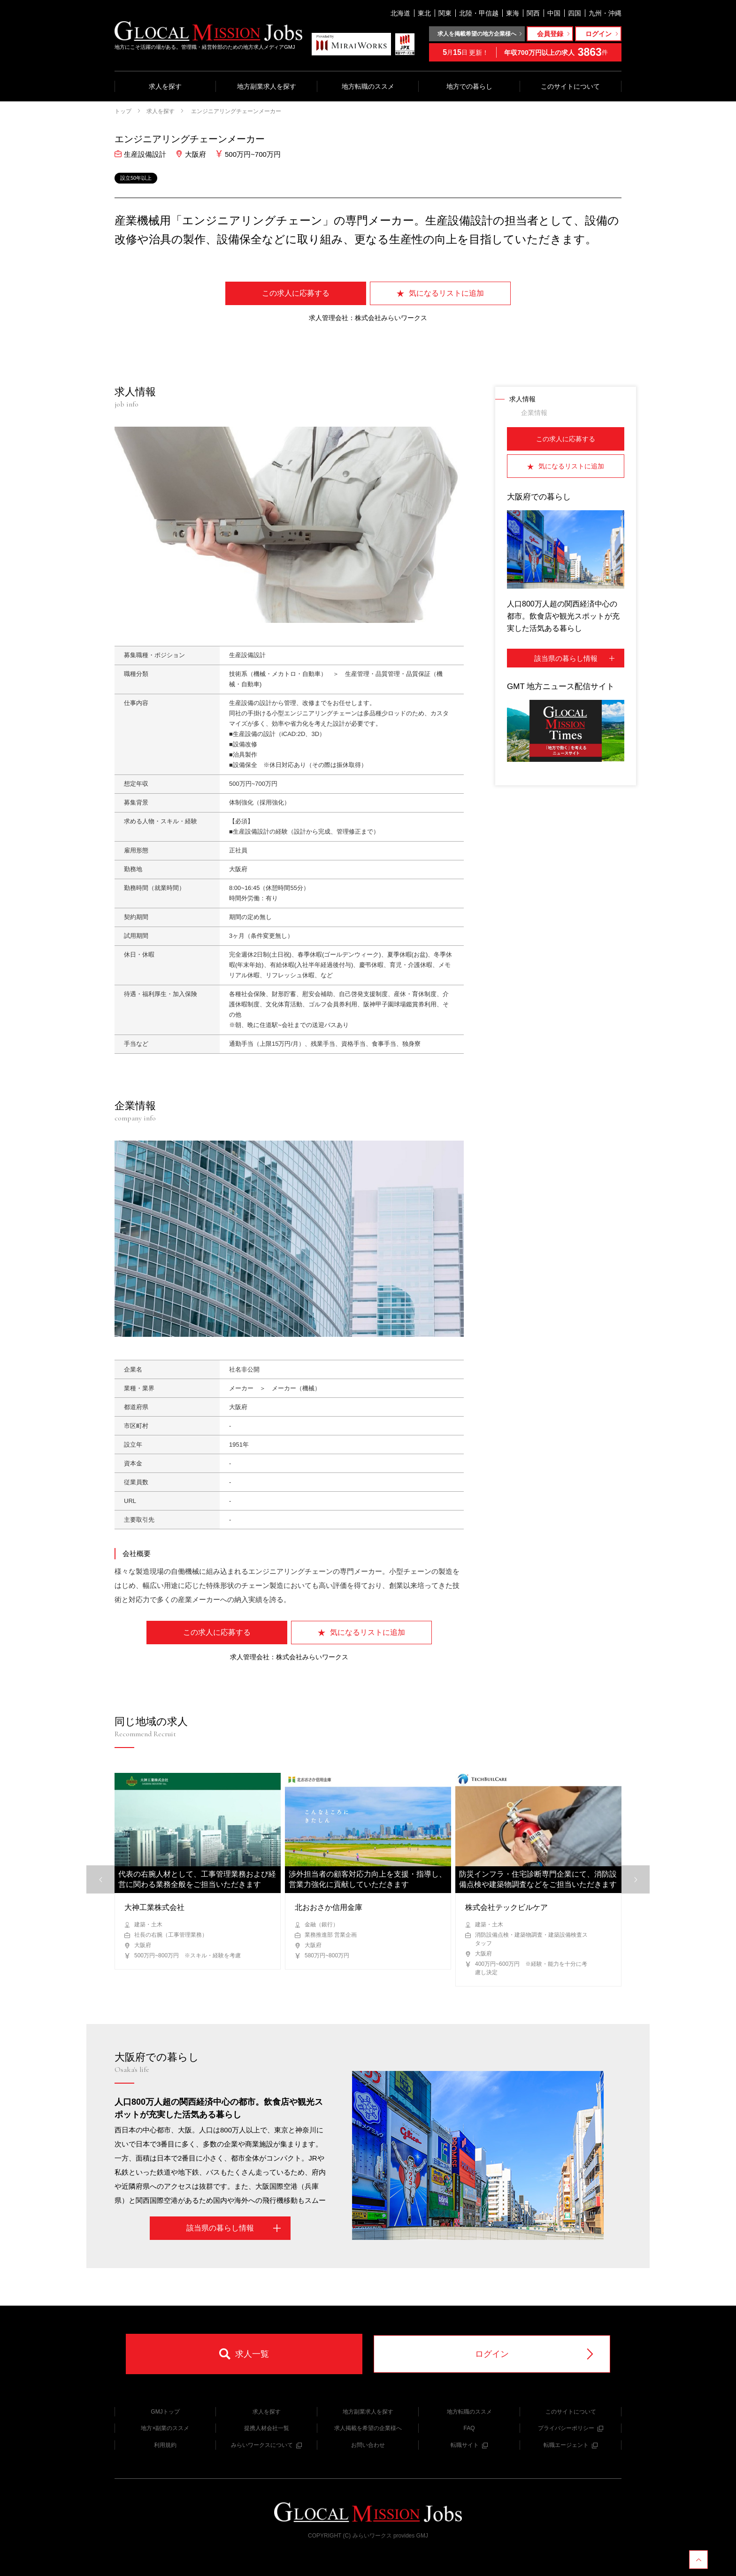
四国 (574, 13)
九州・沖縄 (605, 13)
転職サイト (469, 2445)
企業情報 (534, 412)
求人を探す (165, 86)
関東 (445, 13)
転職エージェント (571, 2445)
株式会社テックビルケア (506, 1907)
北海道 (400, 13)
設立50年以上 (136, 178)
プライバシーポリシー (570, 2428)
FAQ (469, 2428)
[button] (635, 1879)
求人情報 (522, 399)
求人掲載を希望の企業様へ (368, 2428)
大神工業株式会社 (154, 1907)
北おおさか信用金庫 (328, 1907)
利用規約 (165, 2445)
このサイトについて (570, 86)
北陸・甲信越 (478, 13)
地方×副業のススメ (165, 2428)
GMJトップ (165, 2411)
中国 (553, 13)
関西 (533, 13)
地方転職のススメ (368, 86)
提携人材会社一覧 (266, 2428)
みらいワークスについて (266, 2445)
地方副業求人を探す (266, 86)
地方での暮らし (469, 86)
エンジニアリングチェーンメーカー (235, 111)
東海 (512, 13)
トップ (123, 111)
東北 (424, 13)
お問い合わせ (368, 2445)
